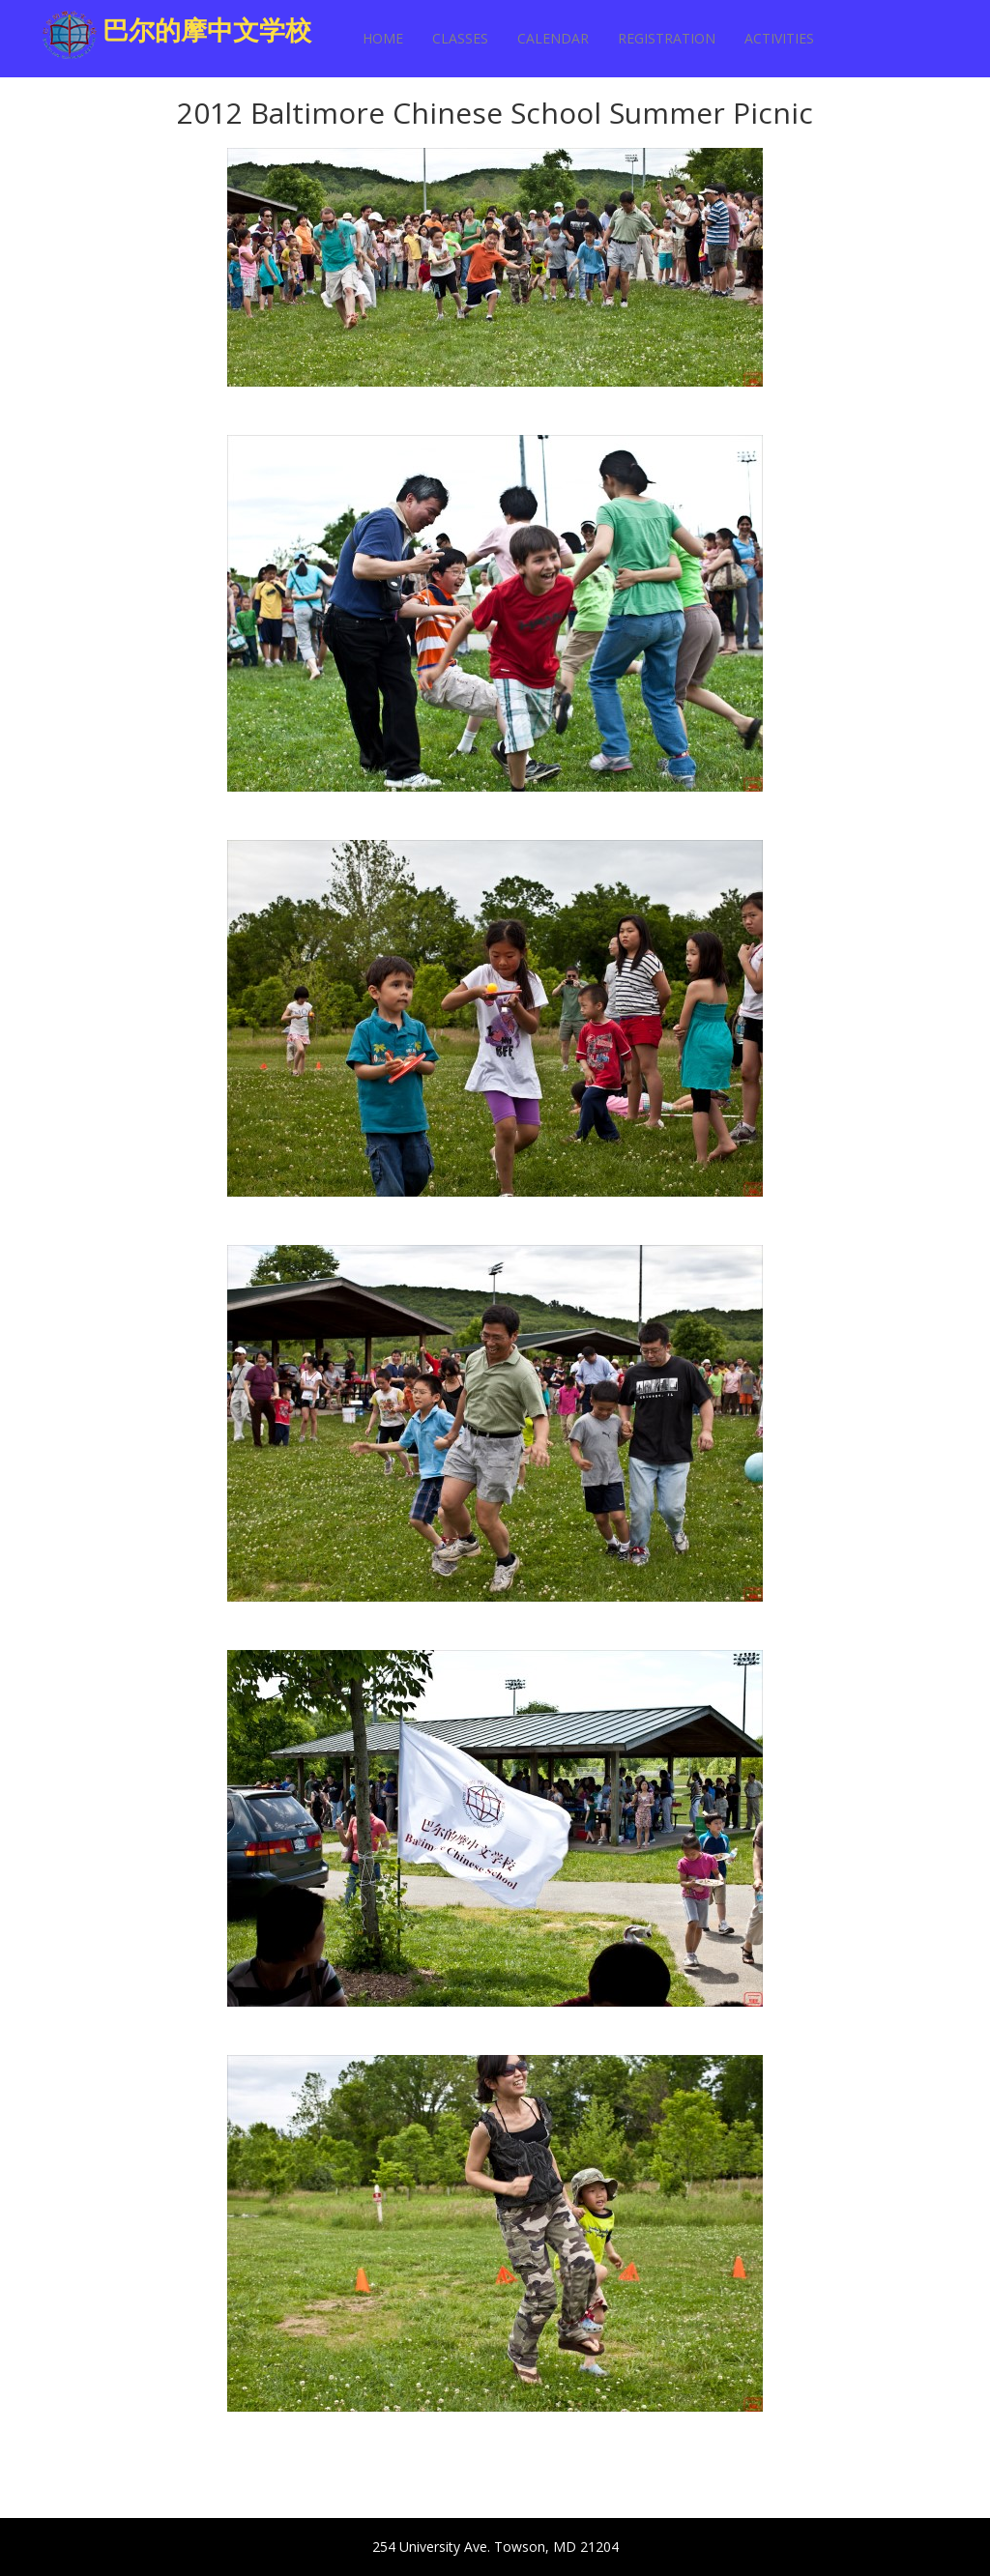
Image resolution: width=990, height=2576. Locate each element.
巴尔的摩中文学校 (206, 29)
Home (383, 38)
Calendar (553, 38)
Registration (666, 38)
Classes (460, 38)
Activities (779, 38)
